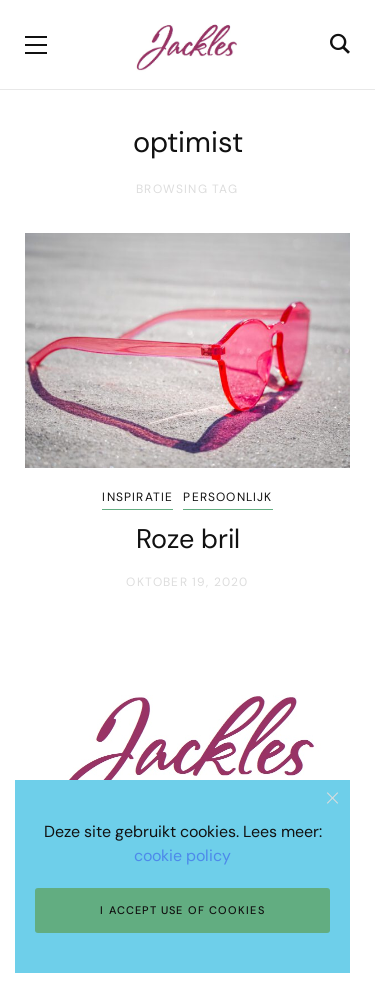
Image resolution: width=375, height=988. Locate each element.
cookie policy (182, 855)
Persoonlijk (227, 497)
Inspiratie (137, 497)
